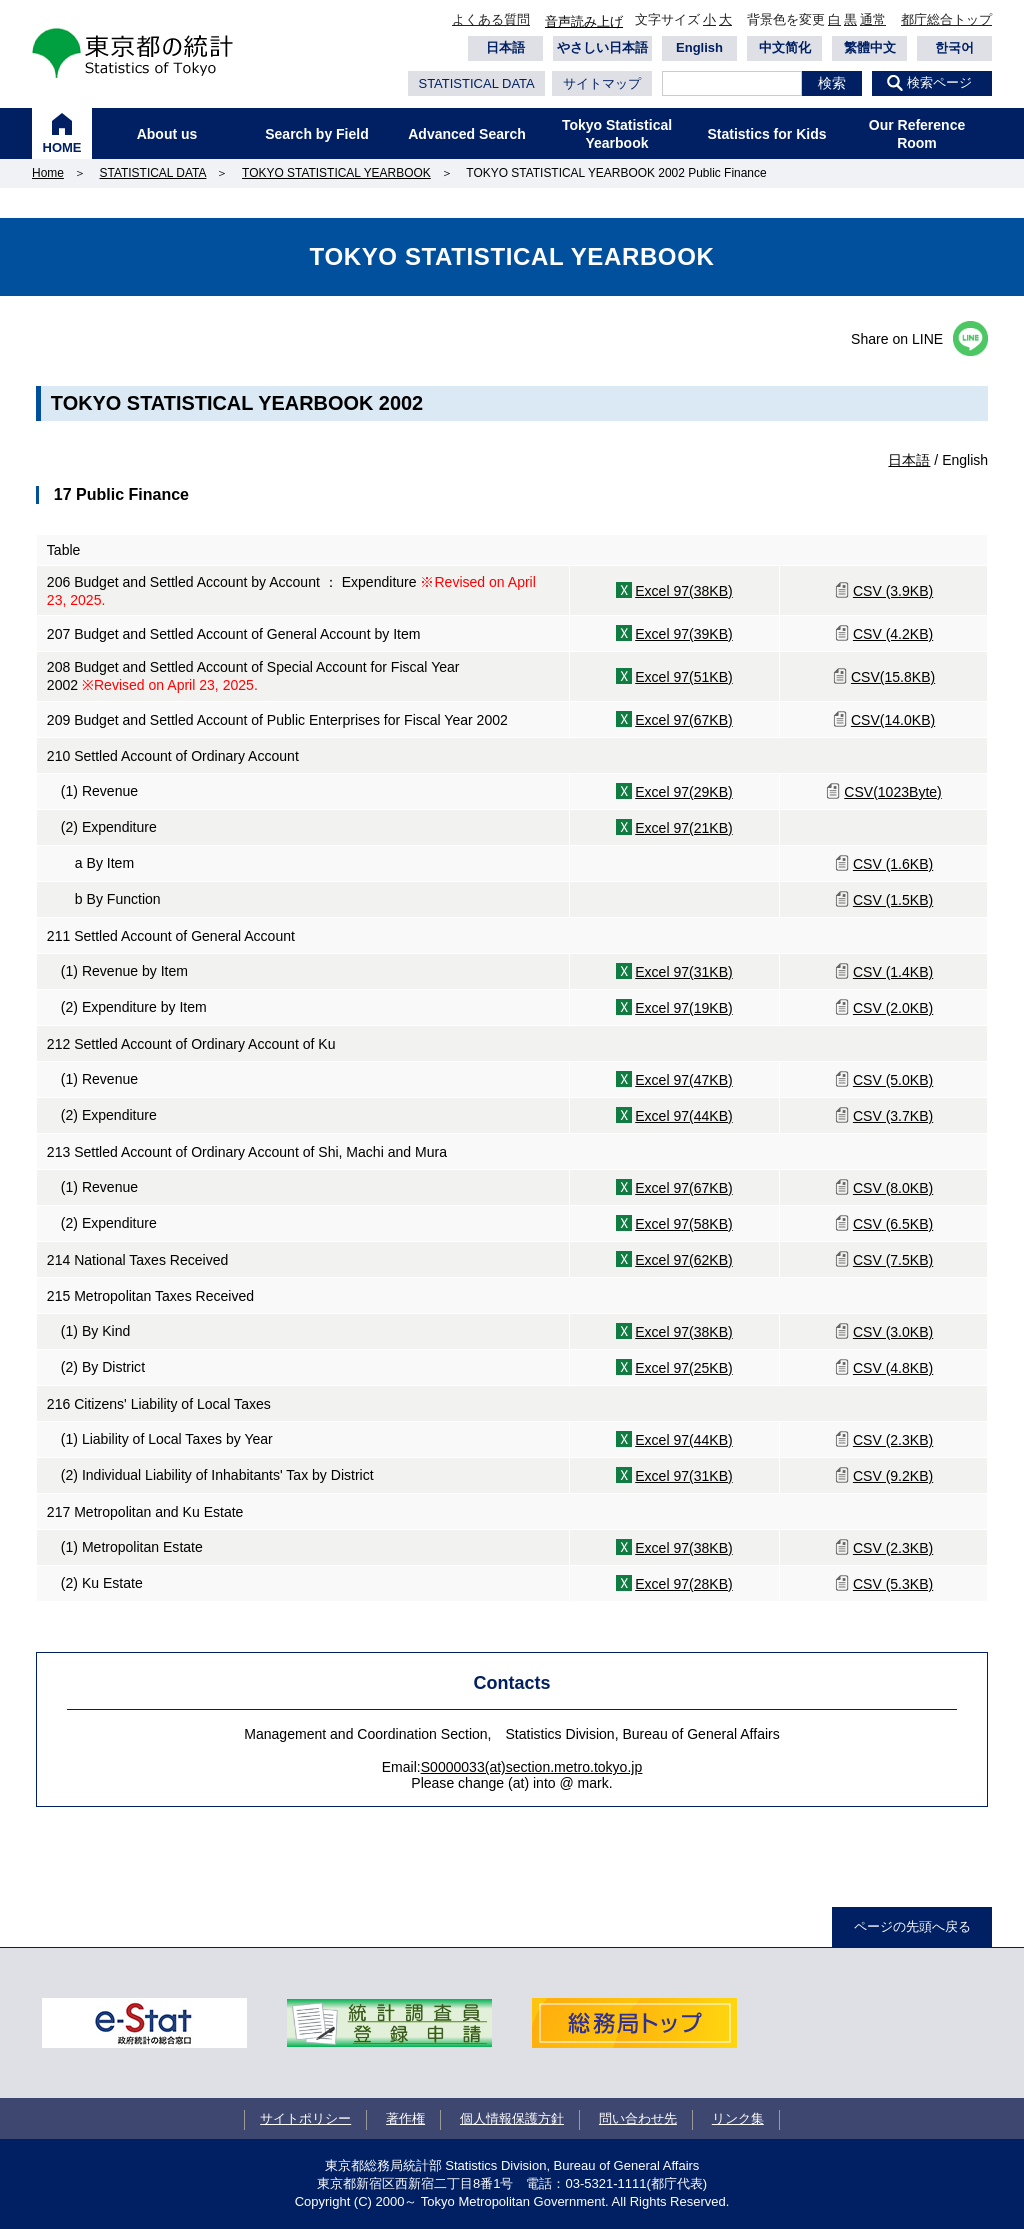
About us (167, 134)
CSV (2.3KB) (893, 1440)
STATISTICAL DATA (476, 83)
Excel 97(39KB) (684, 634)
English (699, 47)
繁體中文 (870, 47)
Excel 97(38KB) (684, 591)
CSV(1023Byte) (893, 792)
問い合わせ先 (638, 2118)
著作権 (405, 2118)
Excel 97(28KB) (684, 1584)
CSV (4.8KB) (893, 1368)
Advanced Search (467, 134)
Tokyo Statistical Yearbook (617, 134)
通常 (873, 19)
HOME (62, 147)
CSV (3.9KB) (893, 591)
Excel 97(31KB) (684, 972)
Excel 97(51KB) (684, 677)
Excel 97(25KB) (684, 1368)
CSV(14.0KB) (893, 720)
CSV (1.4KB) (893, 972)
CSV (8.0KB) (893, 1188)
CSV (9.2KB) (893, 1476)
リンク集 (738, 2118)
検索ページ (939, 82)
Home (48, 173)
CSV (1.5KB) (893, 900)
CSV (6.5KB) (893, 1224)
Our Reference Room (917, 134)
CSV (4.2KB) (893, 634)
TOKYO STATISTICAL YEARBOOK (336, 173)
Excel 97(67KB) (684, 720)
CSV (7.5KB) (893, 1260)
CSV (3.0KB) (893, 1332)
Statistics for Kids (766, 134)
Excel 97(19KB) (684, 1008)
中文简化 (785, 47)
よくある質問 (491, 19)
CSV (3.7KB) (893, 1116)
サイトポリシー (305, 2118)
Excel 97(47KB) (684, 1080)
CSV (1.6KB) (893, 864)
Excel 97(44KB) (684, 1116)
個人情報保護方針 (512, 2118)
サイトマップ (602, 83)
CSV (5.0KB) (893, 1080)
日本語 (505, 47)
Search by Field (316, 134)
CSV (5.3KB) (893, 1584)
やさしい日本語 (602, 47)
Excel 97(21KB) (684, 828)
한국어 (954, 47)
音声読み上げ (584, 21)
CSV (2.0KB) (893, 1008)
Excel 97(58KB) (684, 1224)
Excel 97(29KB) (684, 792)
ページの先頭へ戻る (912, 1926)
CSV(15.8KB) (893, 677)
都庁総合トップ (946, 19)
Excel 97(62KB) (684, 1260)
